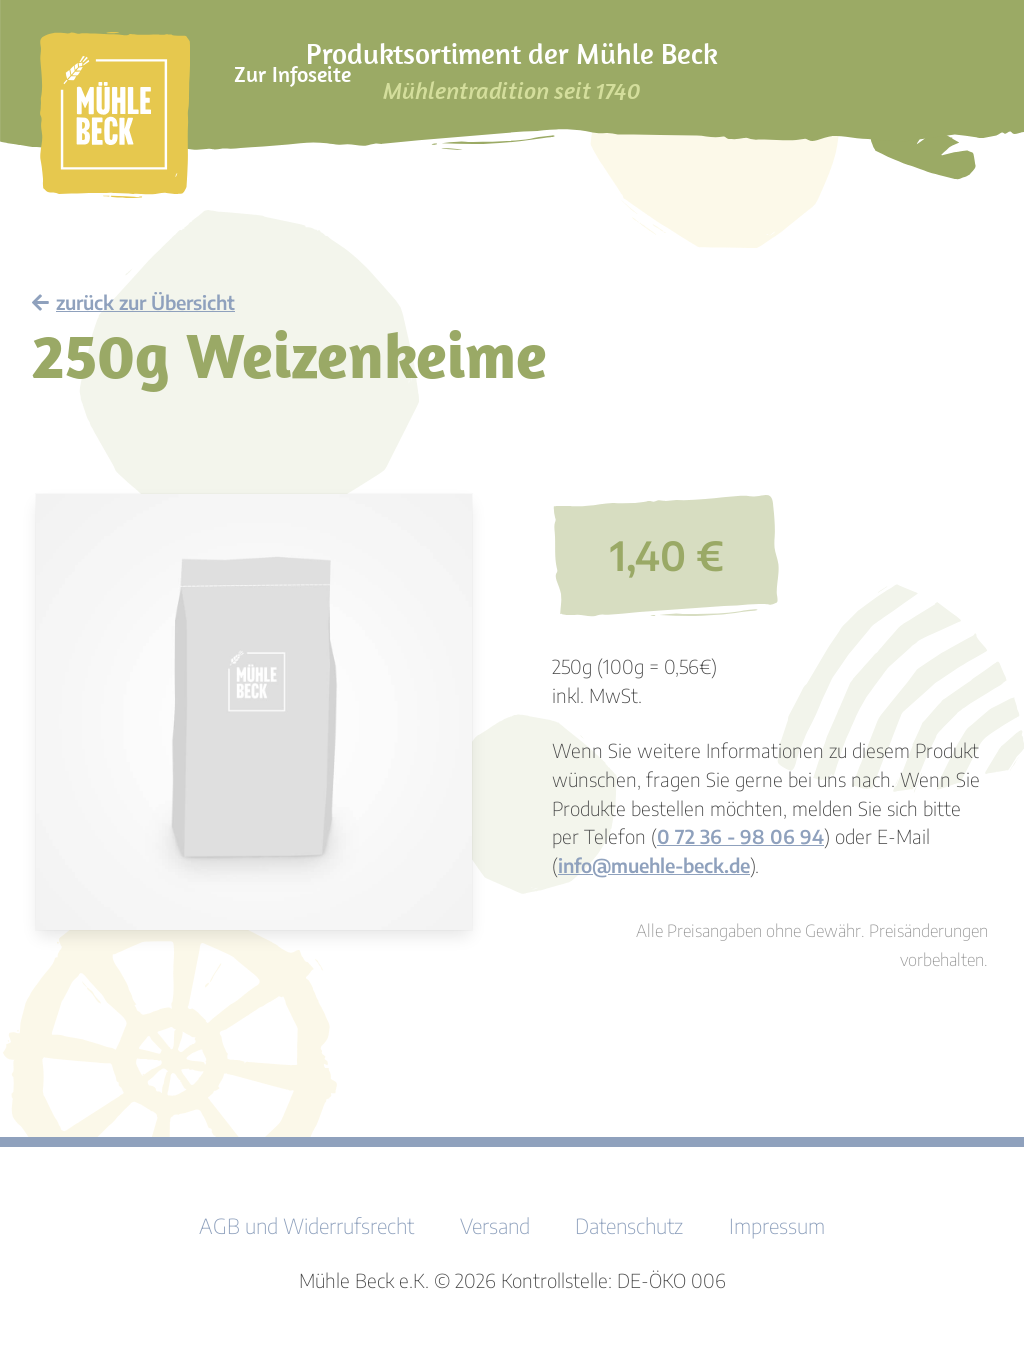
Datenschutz (629, 1226)
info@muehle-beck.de (654, 865)
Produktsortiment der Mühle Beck (512, 70)
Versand (495, 1226)
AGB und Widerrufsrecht (306, 1226)
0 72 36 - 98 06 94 (740, 836)
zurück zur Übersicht (133, 302)
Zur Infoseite (292, 74)
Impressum (777, 1226)
